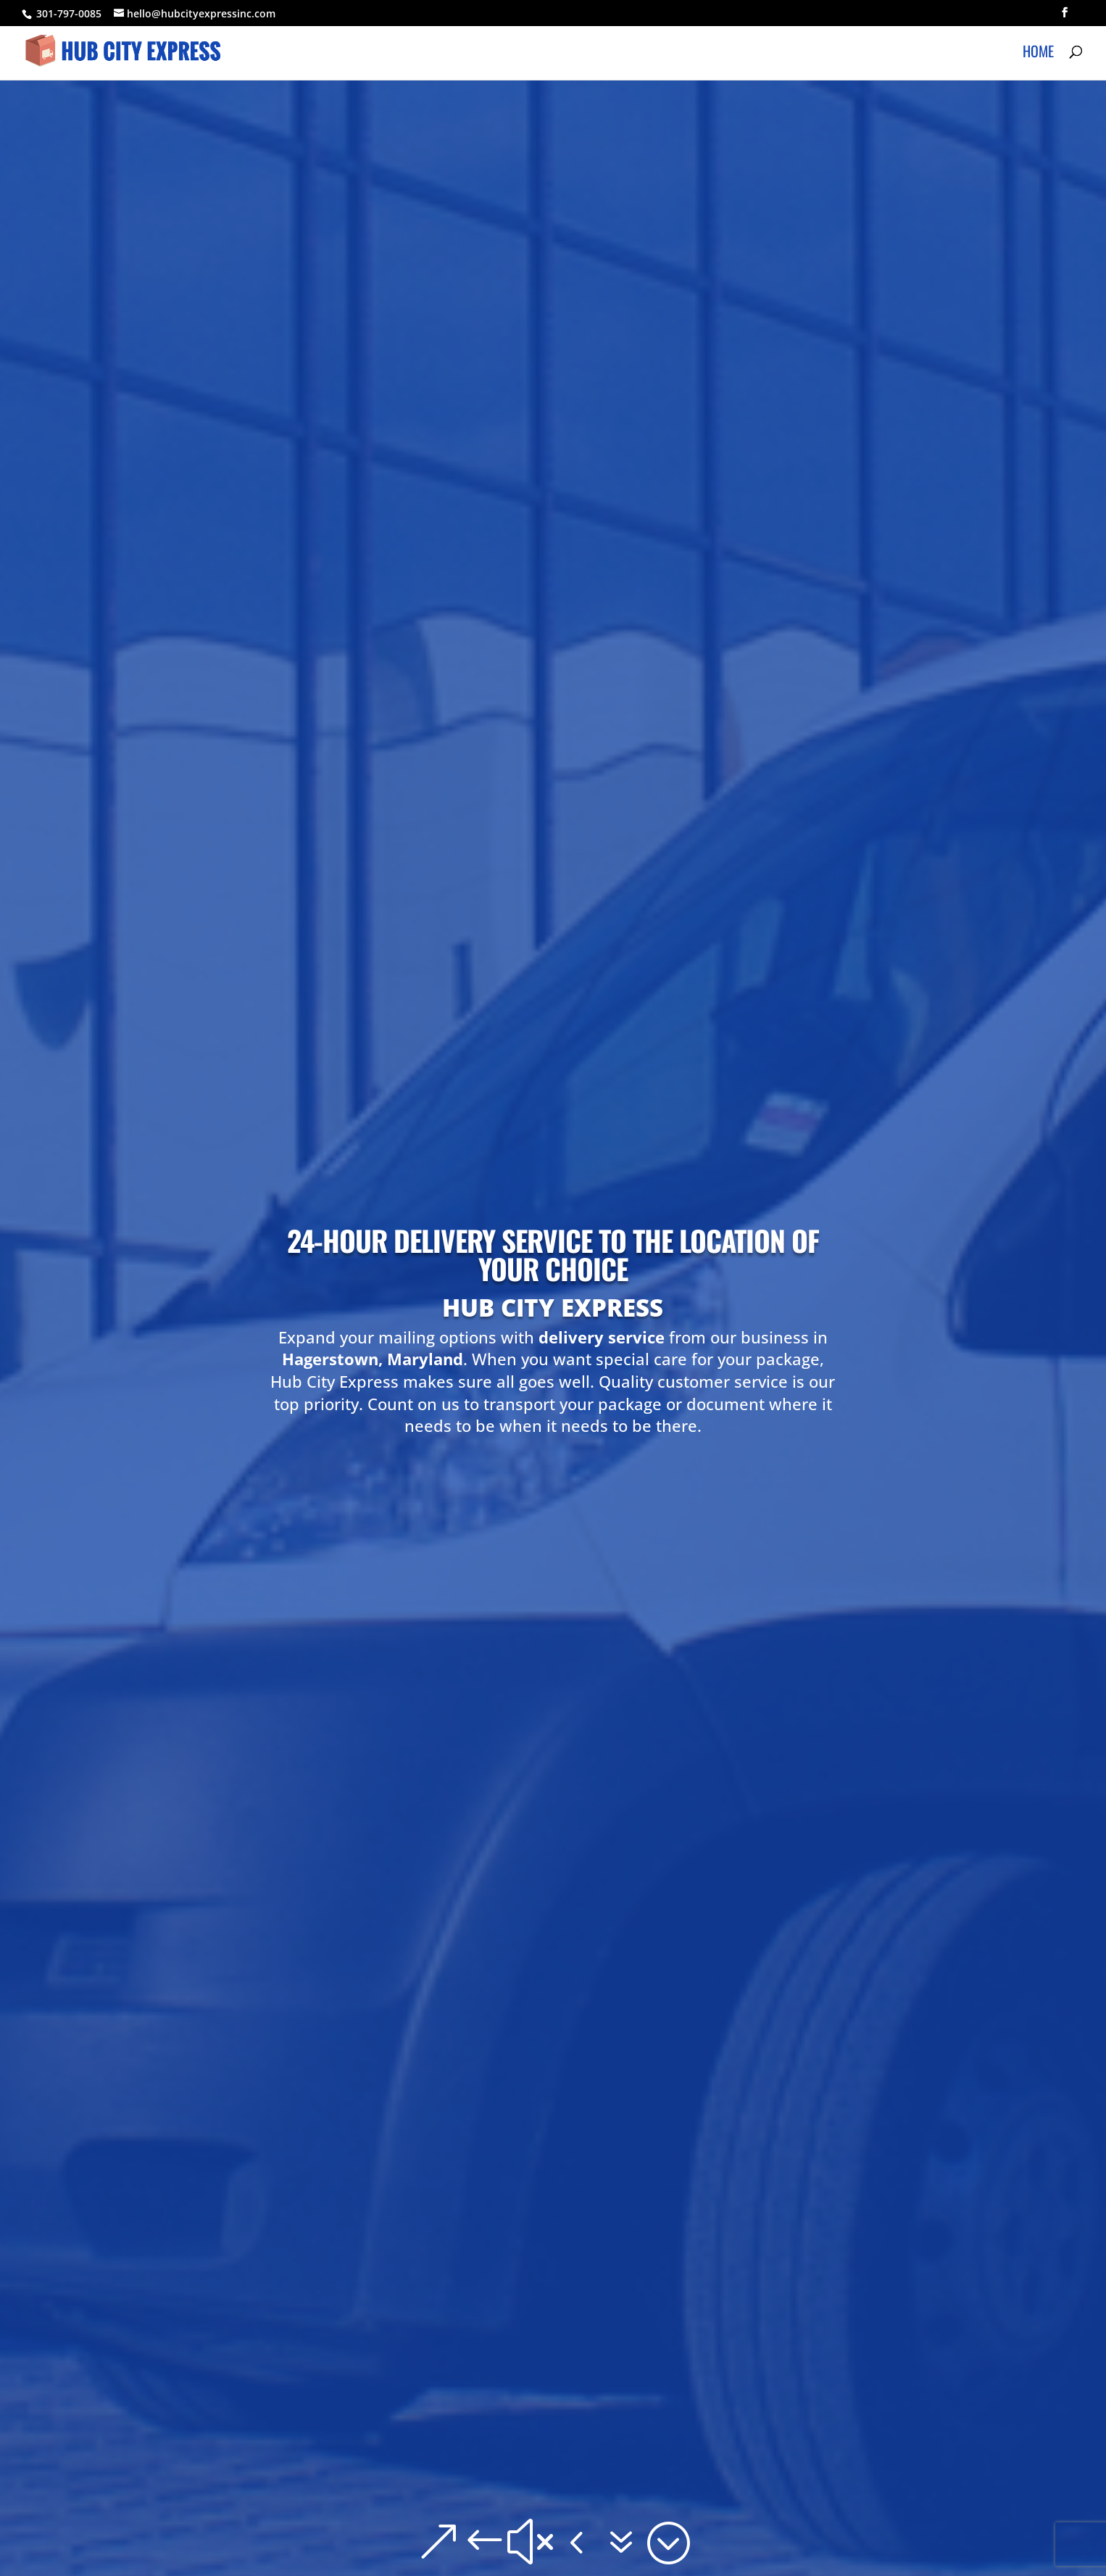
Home (1038, 54)
